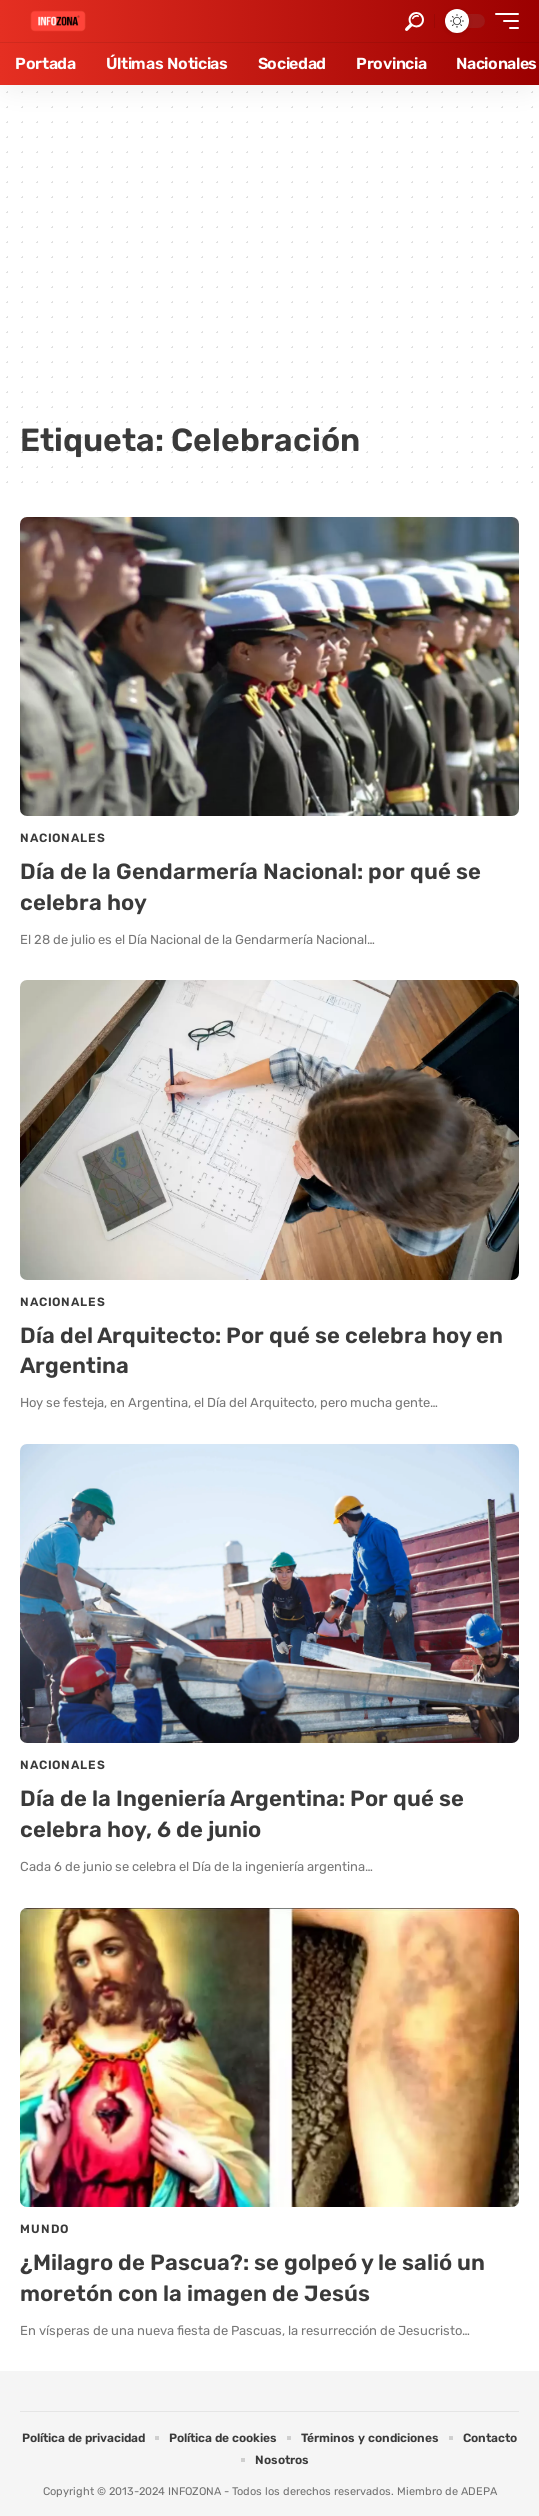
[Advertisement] (269, 260)
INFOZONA (194, 2491)
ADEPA (479, 2491)
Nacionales (62, 838)
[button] (414, 21)
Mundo (44, 2229)
